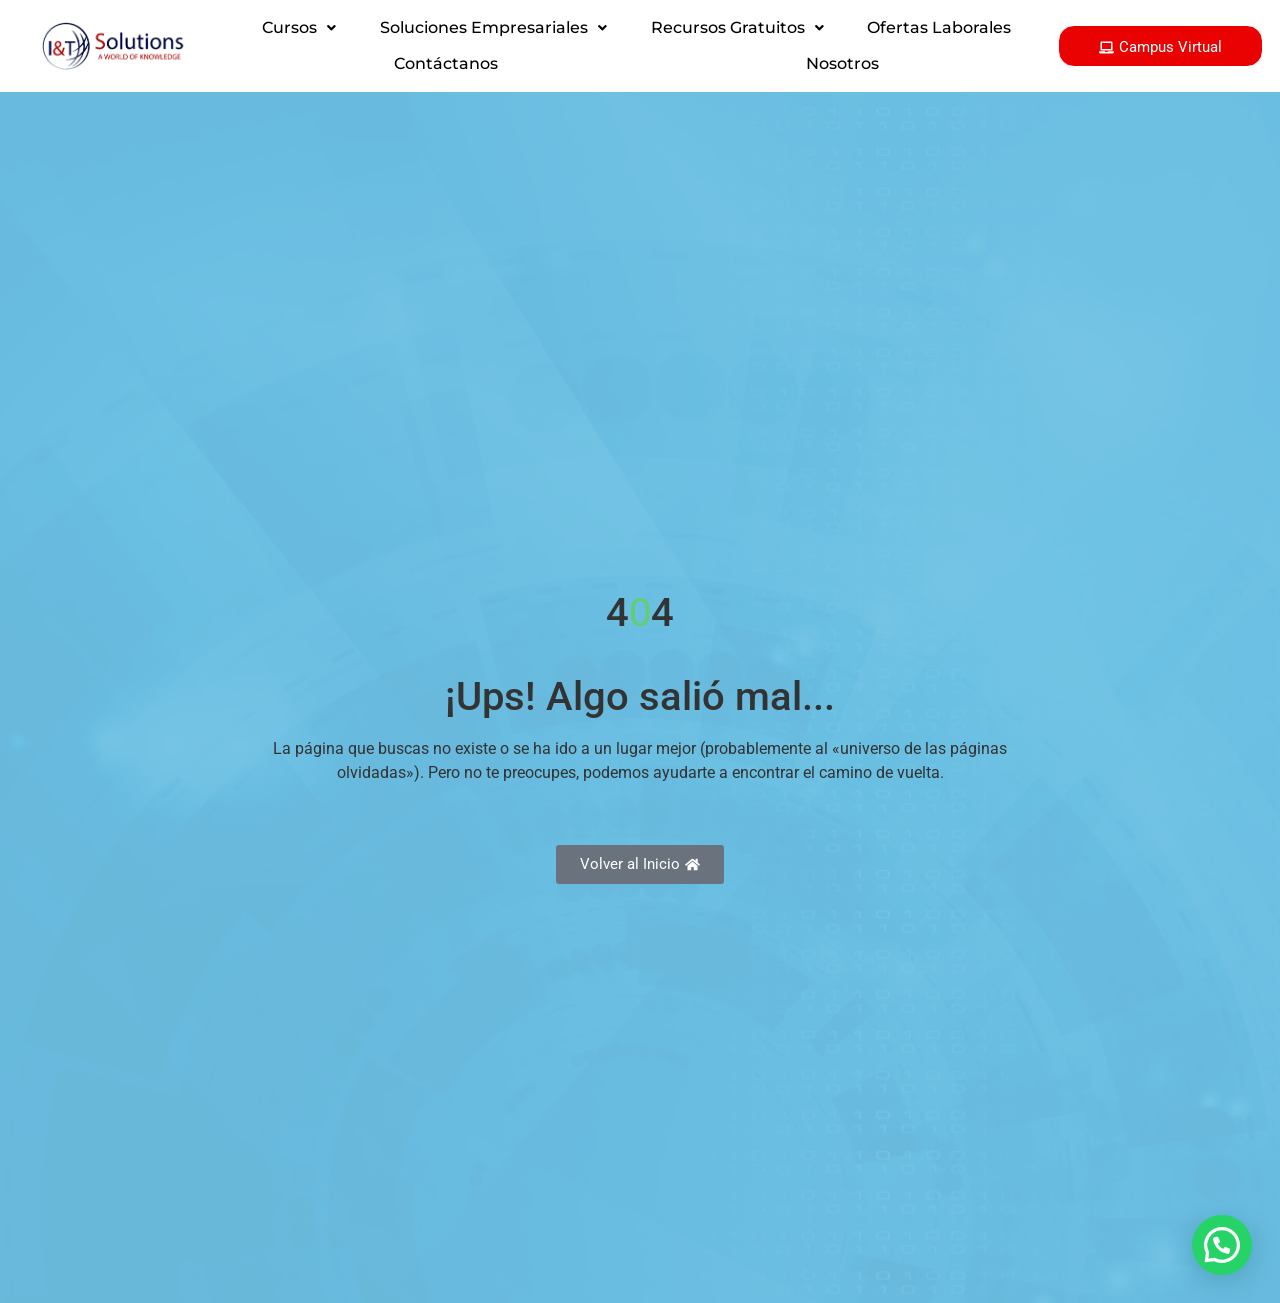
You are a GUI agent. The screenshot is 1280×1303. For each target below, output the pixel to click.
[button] (299, 28)
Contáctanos (446, 63)
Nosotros (842, 63)
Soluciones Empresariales (493, 27)
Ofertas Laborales (939, 27)
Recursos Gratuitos (737, 27)
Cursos (299, 27)
